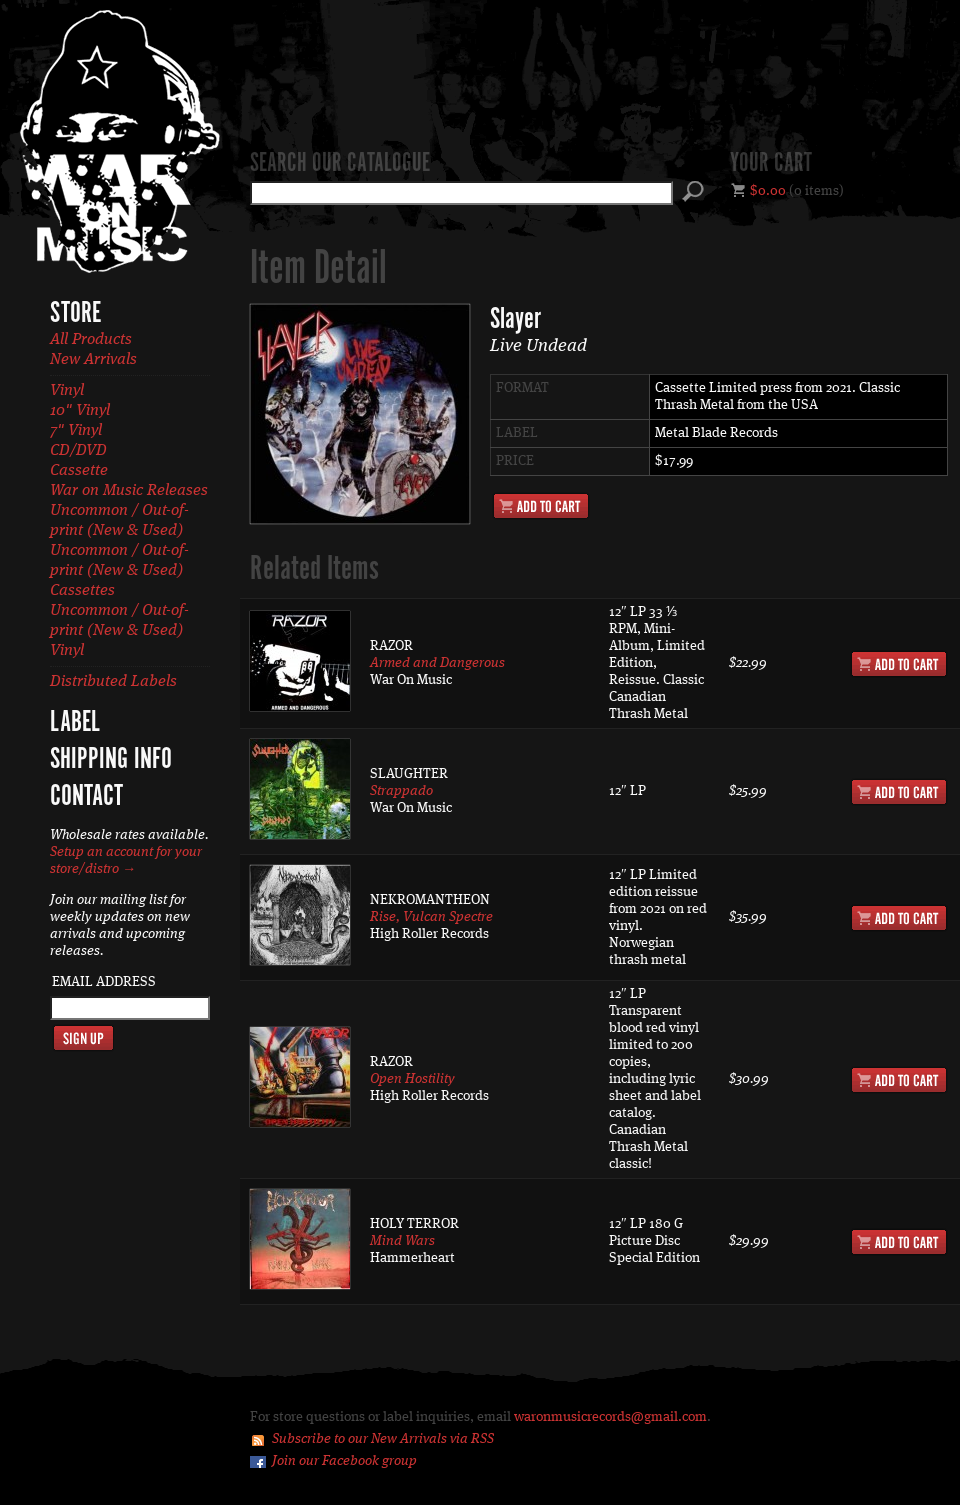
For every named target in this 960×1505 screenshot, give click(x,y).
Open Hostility (412, 1079)
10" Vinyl (80, 411)
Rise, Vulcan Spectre (431, 917)
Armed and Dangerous (437, 663)
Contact (86, 797)
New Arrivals (93, 360)
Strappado (401, 791)
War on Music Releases (129, 491)
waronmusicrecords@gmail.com (610, 1417)
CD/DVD (78, 451)
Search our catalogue (340, 164)
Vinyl (67, 391)
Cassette (79, 471)
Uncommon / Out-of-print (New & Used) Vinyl (119, 631)
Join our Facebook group (344, 1461)
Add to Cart (541, 506)
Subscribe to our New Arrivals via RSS (383, 1439)
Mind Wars (402, 1241)
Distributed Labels (113, 682)
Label (75, 723)
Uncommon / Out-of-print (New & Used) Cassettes (119, 571)
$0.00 (768, 191)
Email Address (104, 982)
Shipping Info (111, 760)
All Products (91, 340)
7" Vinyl (76, 431)
